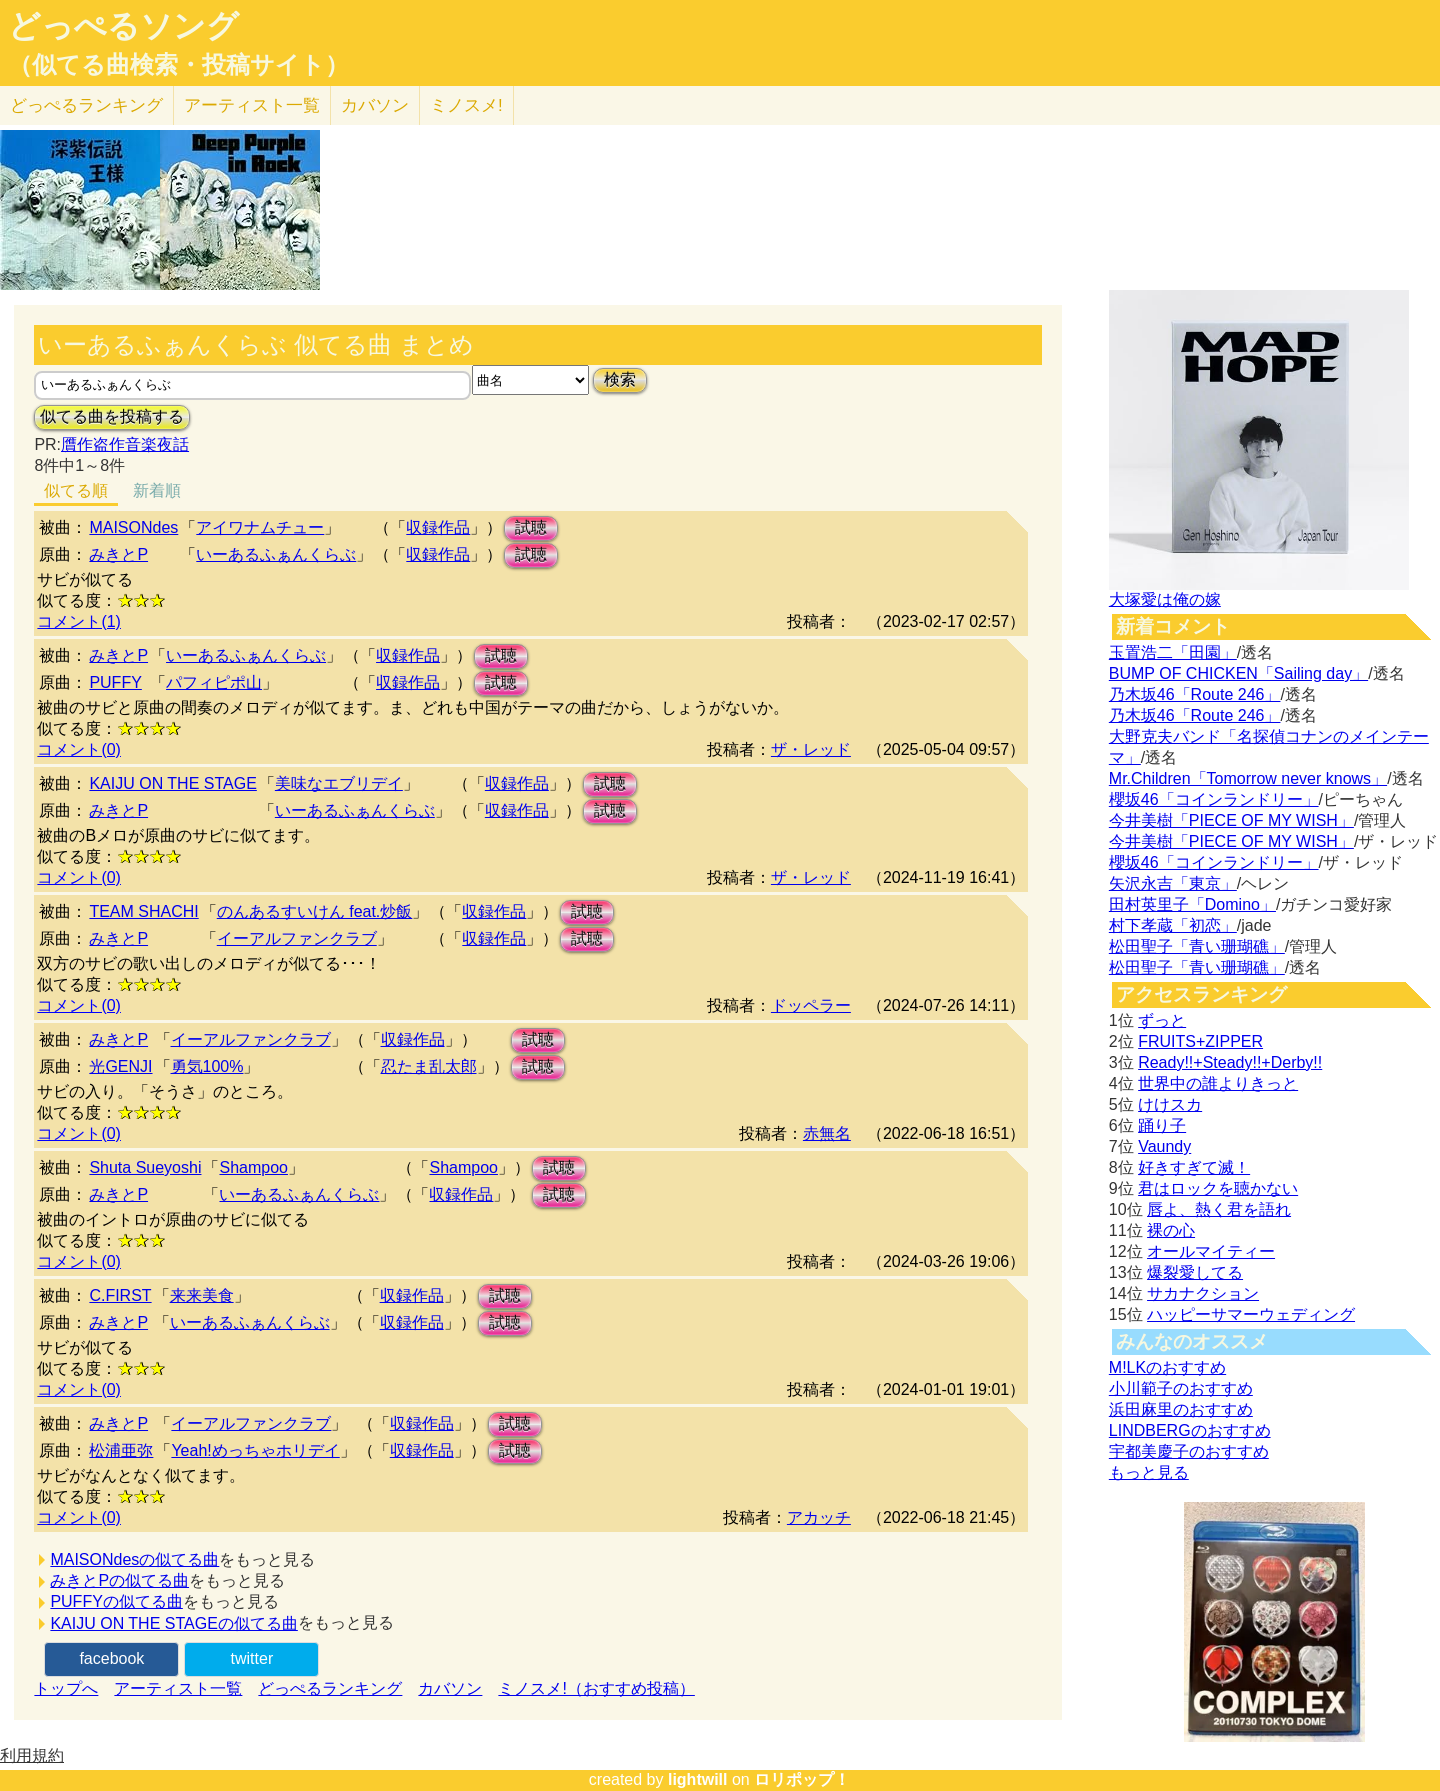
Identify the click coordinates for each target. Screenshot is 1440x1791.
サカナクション (1203, 1293)
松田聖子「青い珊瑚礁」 (1197, 946)
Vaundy (1164, 1146)
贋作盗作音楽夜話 (125, 444)
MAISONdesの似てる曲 (134, 1559)
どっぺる (86, 105)
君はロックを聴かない (1218, 1188)
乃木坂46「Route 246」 (1195, 694)
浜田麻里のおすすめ (1181, 1409)
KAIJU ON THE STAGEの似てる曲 (173, 1623)
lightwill (698, 1779)
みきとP (118, 554)
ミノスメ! (466, 105)
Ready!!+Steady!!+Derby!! (1230, 1062)
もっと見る (1149, 1472)
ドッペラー (811, 1005)
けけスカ (1170, 1104)
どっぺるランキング (330, 1688)
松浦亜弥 (121, 1450)
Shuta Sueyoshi (145, 1167)
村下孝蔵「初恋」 (1173, 925)
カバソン (375, 105)
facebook (111, 1658)
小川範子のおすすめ (1181, 1388)
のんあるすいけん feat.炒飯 (315, 911)
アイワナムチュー (260, 527)
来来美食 (202, 1295)
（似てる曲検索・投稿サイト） (178, 65)
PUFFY (115, 682)
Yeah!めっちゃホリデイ (255, 1450)
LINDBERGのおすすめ (1190, 1430)
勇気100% (207, 1066)
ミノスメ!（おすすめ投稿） (596, 1688)
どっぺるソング (123, 26)
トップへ (66, 1688)
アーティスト (252, 105)
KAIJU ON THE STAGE (172, 783)
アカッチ (819, 1517)
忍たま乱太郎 (429, 1066)
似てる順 (76, 490)
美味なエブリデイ (339, 783)
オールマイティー (1211, 1251)
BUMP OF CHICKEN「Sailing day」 (1238, 673)
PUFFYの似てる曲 (116, 1601)
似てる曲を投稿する (112, 416)
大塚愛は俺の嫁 (1165, 599)
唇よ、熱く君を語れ (1219, 1209)
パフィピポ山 (214, 682)
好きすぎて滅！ (1194, 1167)
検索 (620, 379)
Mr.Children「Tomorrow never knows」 (1248, 778)
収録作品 (438, 527)
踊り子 (1162, 1125)
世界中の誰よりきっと (1218, 1083)
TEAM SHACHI (143, 911)
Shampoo (253, 1167)
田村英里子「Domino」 (1192, 904)
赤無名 (827, 1133)
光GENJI (120, 1066)
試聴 (531, 527)
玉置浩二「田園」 (1173, 652)
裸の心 (1171, 1230)
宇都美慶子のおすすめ (1189, 1451)
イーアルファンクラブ (297, 938)
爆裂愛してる (1195, 1272)
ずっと (1162, 1020)
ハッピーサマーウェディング (1251, 1314)
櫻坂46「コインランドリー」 (1214, 799)
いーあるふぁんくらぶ (276, 554)
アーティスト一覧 (178, 1688)
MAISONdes (133, 527)
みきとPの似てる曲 (119, 1580)
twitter (252, 1658)
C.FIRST (120, 1295)
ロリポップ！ (802, 1779)
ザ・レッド (811, 749)
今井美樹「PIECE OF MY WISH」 (1231, 820)
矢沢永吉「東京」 (1173, 883)
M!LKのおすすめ (1167, 1367)
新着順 (157, 490)
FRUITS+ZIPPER (1200, 1041)
